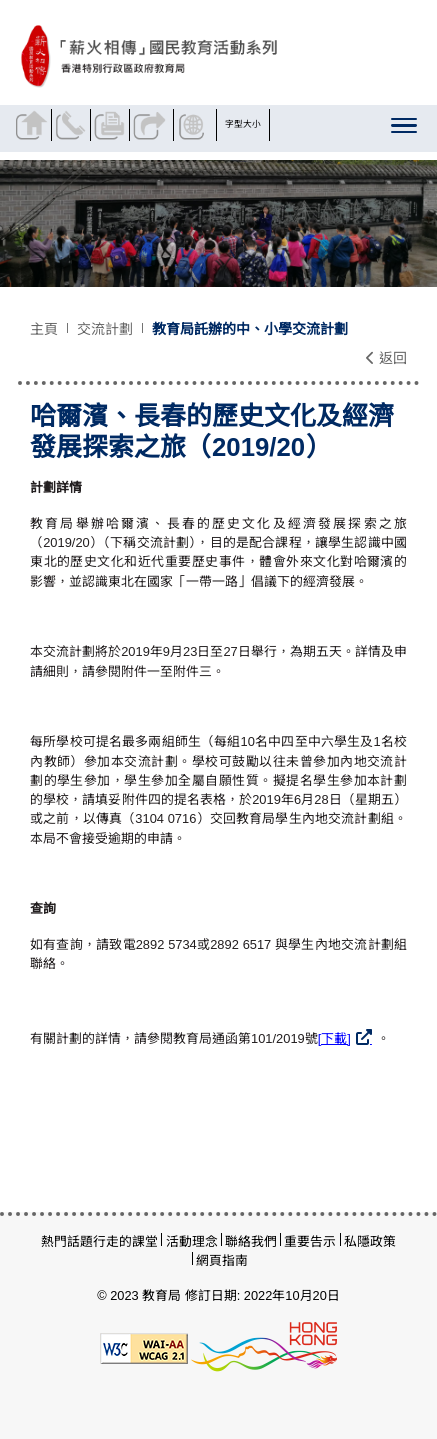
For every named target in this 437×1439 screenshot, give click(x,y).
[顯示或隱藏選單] (405, 130)
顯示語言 (195, 124)
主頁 (44, 329)
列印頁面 (112, 124)
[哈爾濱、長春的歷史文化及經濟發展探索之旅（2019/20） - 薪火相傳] (214, 56)
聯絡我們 (73, 124)
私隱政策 (370, 1241)
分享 (151, 124)
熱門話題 (67, 1241)
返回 (386, 358)
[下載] (334, 1038)
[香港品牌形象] (264, 1346)
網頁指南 (222, 1260)
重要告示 (310, 1241)
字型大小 (243, 124)
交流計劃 (105, 329)
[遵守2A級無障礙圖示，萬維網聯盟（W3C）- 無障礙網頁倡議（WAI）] (144, 1346)
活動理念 (192, 1241)
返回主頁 (34, 124)
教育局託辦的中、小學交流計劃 (250, 329)
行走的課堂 (125, 1241)
